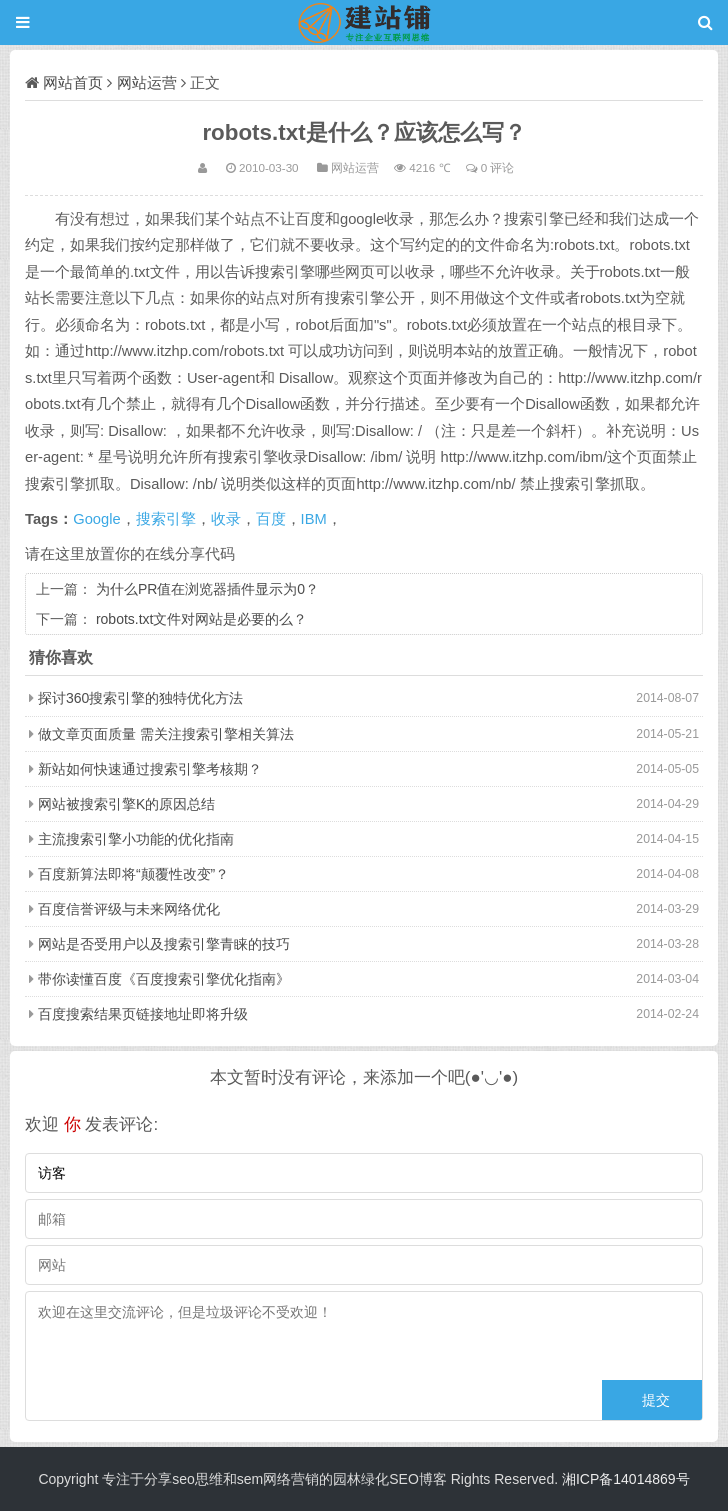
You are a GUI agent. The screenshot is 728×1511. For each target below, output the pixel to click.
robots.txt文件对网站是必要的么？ (202, 619)
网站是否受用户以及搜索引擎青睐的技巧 (164, 944)
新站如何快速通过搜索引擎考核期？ (150, 769)
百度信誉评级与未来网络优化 (129, 909)
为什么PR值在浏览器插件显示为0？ (207, 589)
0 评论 (498, 167)
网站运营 (147, 82)
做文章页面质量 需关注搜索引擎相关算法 (166, 734)
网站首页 (73, 82)
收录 (226, 519)
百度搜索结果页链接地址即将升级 (143, 1014)
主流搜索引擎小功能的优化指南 (136, 839)
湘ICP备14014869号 (626, 1479)
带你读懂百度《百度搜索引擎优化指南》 (164, 979)
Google (96, 519)
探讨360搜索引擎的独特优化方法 (140, 698)
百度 (271, 519)
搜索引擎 (166, 519)
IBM (314, 519)
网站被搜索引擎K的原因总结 (126, 804)
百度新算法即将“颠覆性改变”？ (133, 874)
